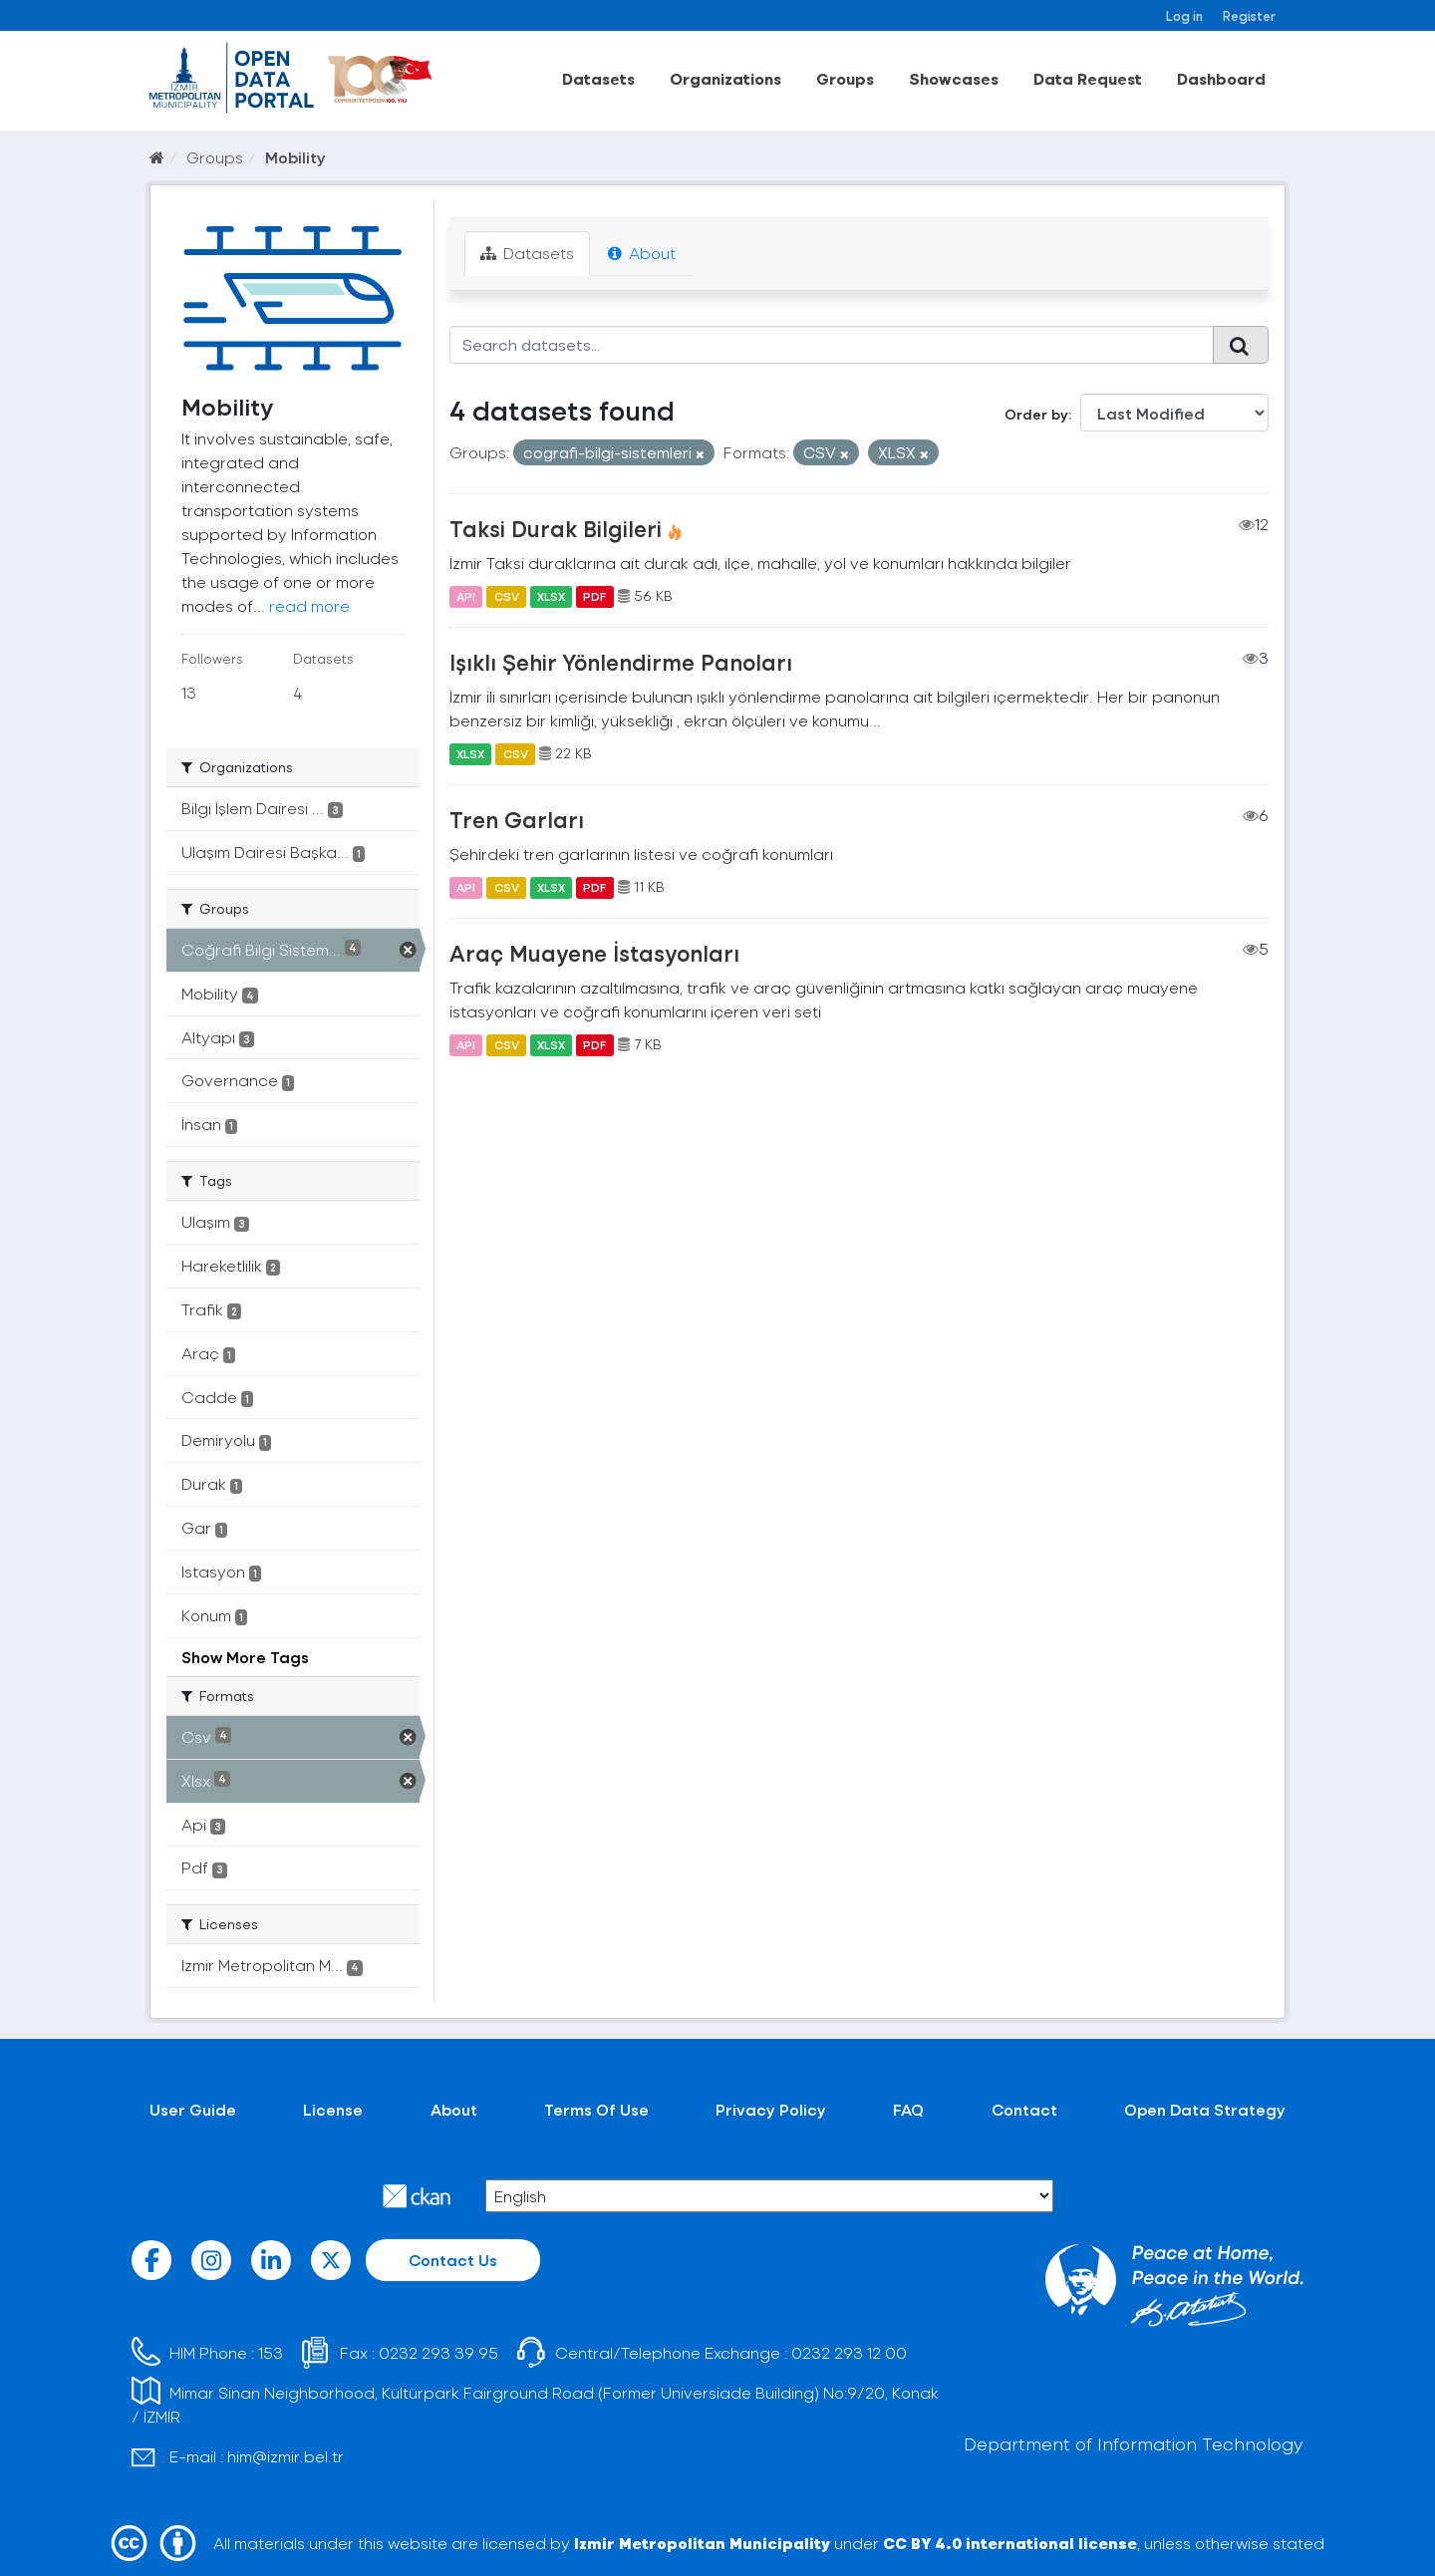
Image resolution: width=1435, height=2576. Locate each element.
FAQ (908, 2109)
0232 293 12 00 (849, 2352)
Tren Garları (516, 819)
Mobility (295, 156)
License (333, 2109)
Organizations (725, 78)
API (465, 596)
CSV (506, 596)
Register (1249, 15)
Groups (845, 78)
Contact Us (453, 2259)
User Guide (192, 2109)
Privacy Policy (771, 2109)
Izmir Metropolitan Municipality (702, 2542)
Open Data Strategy (1205, 2109)
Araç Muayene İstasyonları (594, 953)
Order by (1036, 414)
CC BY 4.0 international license (1010, 2542)
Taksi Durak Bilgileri (555, 528)
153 (270, 2352)
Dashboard (1221, 78)
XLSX (551, 596)
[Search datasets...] (831, 345)
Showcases (954, 78)
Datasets (598, 78)
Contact (1024, 2109)
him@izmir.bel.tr (285, 2455)
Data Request (1087, 78)
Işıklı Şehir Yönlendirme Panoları (620, 662)
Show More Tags (245, 1656)
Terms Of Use (596, 2109)
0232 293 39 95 (438, 2352)
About (642, 252)
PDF (594, 596)
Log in (1184, 15)
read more (309, 605)
